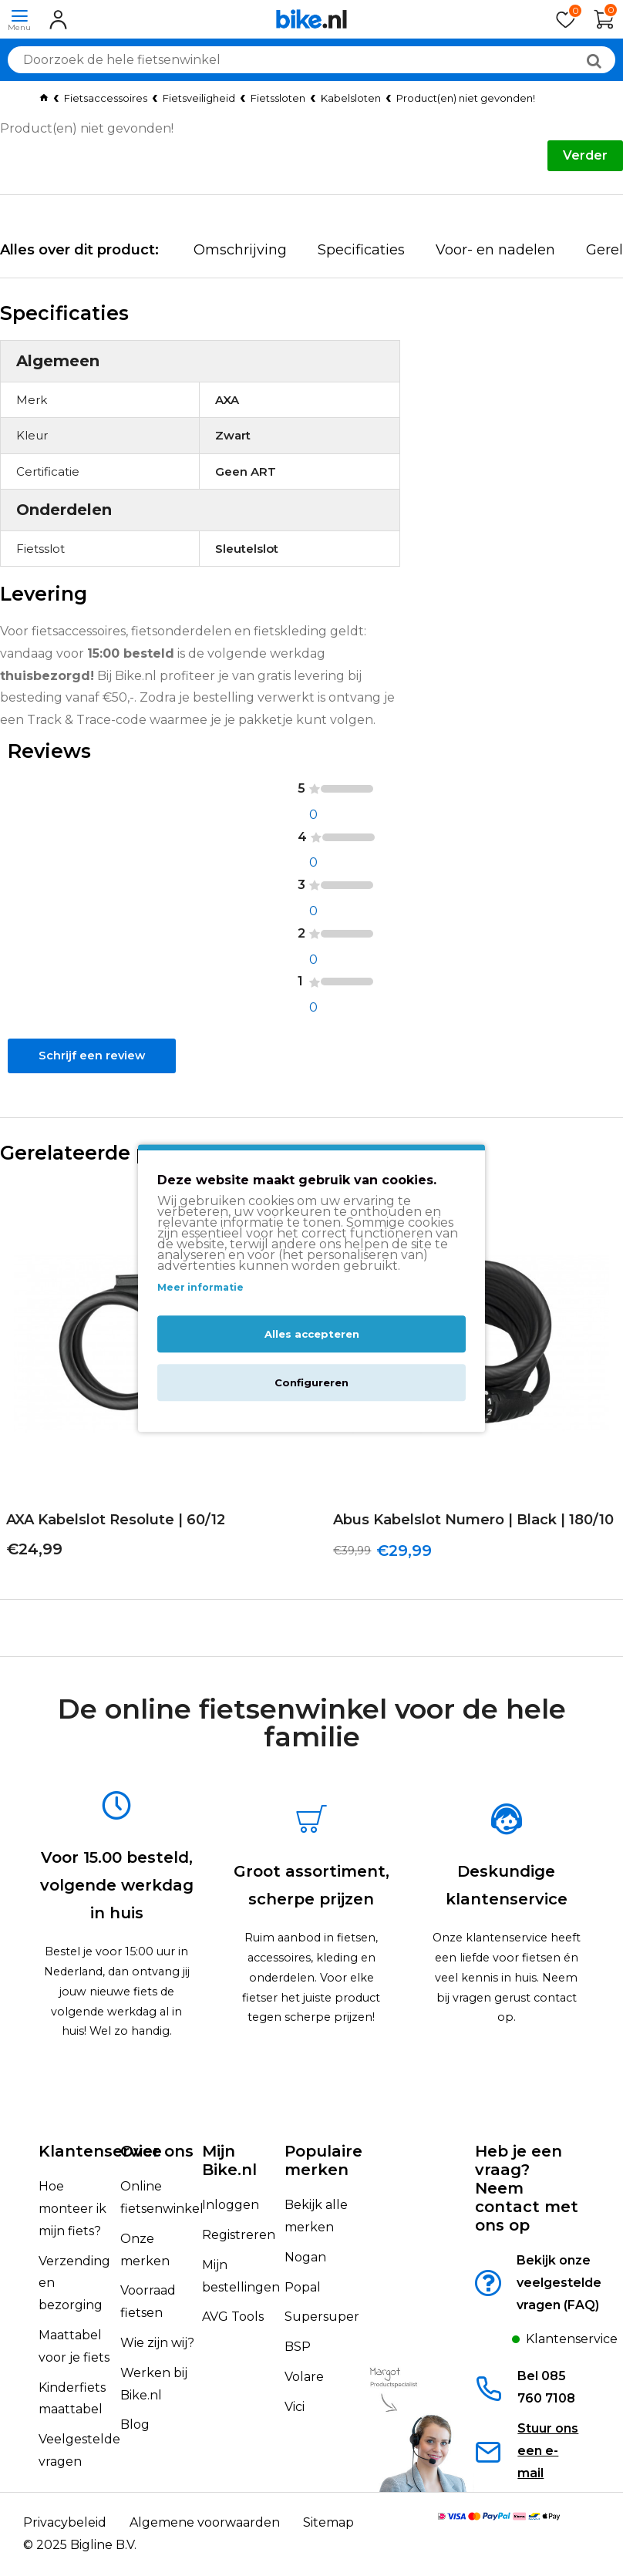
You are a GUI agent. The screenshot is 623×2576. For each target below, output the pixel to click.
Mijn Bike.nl (229, 2160)
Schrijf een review (88, 1076)
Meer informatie (200, 1288)
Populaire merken (323, 2160)
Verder (585, 155)
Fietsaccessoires (105, 98)
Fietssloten (278, 98)
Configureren (311, 1382)
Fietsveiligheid (199, 98)
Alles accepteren (311, 1334)
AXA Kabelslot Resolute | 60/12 (109, 1548)
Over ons (157, 2151)
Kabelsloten (351, 98)
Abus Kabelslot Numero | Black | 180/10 (467, 1548)
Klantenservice (100, 2151)
